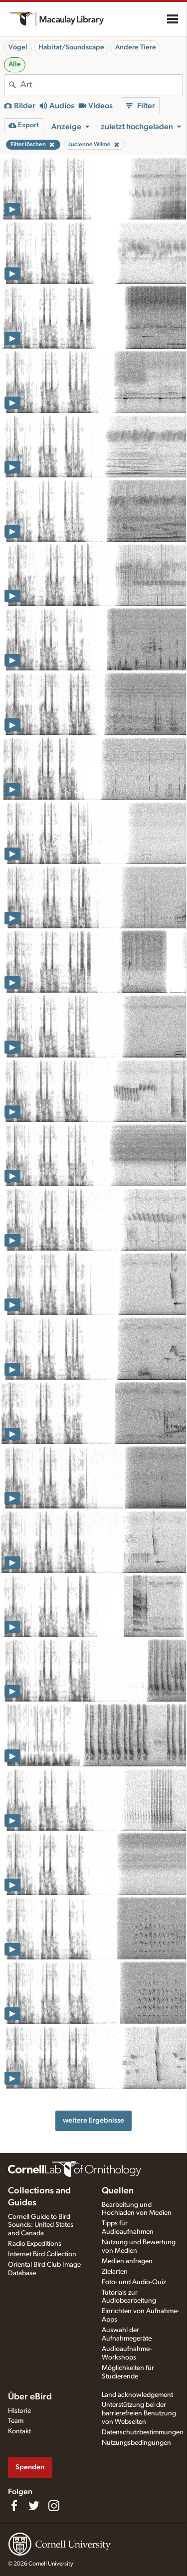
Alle (14, 64)
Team (15, 2420)
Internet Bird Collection (42, 2254)
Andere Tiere (135, 47)
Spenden (29, 2467)
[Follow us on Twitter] (34, 2506)
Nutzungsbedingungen (136, 2442)
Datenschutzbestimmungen (143, 2432)
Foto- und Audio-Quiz (134, 2282)
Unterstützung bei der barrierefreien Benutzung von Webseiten (139, 2413)
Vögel (17, 47)
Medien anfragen (127, 2261)
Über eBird (30, 2396)
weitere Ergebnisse (93, 2120)
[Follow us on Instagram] (54, 2506)
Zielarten (115, 2271)
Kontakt (19, 2431)
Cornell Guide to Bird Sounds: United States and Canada (40, 2225)
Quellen (118, 2190)
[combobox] (101, 85)
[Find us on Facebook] (14, 2506)
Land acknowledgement (137, 2394)
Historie (19, 2410)
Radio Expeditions (34, 2243)
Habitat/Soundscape (71, 47)
